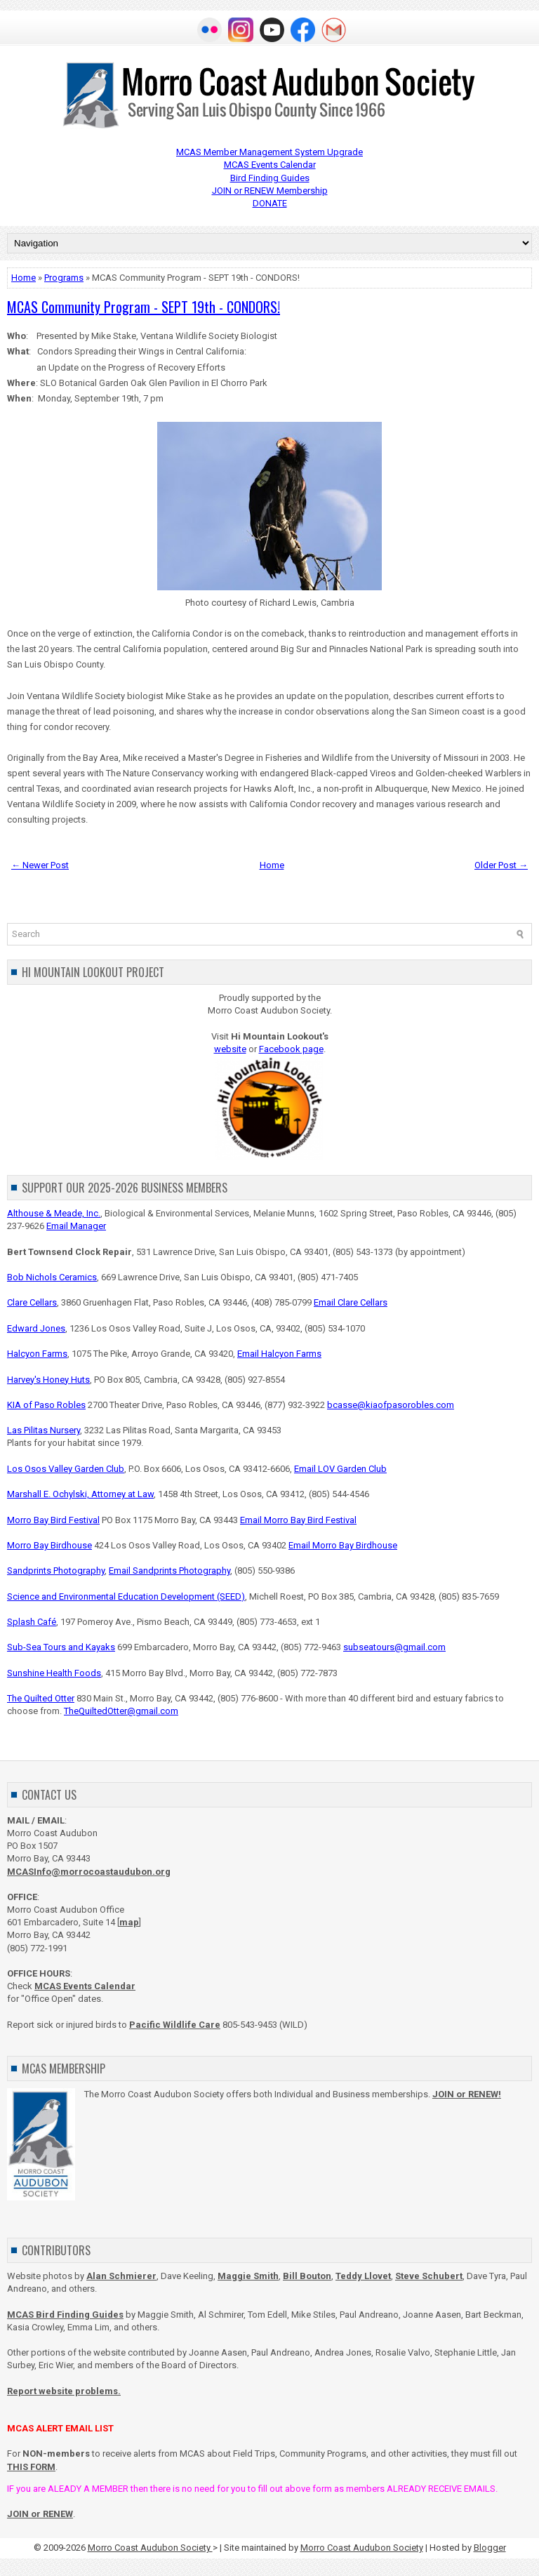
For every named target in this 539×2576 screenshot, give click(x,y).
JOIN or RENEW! (466, 2094)
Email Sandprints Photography (169, 1570)
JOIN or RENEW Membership (270, 190)
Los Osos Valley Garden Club (65, 1468)
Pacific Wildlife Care (174, 2024)
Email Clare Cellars (350, 1302)
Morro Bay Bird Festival (53, 1520)
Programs (64, 277)
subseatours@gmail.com (394, 1647)
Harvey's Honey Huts (48, 1379)
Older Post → (501, 865)
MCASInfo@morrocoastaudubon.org (89, 1871)
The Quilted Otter (40, 1698)
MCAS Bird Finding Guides (65, 2314)
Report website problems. (64, 2391)
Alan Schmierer (121, 2276)
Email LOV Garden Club (340, 1468)
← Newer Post (40, 865)
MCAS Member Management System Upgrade (269, 152)
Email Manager (76, 1226)
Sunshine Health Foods (54, 1673)
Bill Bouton (307, 2276)
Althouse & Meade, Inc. (53, 1213)
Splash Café (31, 1621)
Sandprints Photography (56, 1570)
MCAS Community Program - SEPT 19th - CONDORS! (143, 306)
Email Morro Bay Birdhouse (342, 1545)
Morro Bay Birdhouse (49, 1545)
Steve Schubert (429, 2276)
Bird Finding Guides (270, 178)
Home (23, 277)
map (129, 1922)
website (230, 1049)
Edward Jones (36, 1328)
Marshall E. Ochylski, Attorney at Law (80, 1494)
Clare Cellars (32, 1302)
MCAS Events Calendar (270, 164)
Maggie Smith (248, 2276)
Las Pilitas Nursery (43, 1430)
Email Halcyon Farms (279, 1353)
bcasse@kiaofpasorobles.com (390, 1405)
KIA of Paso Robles (46, 1405)
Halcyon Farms (37, 1353)
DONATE (270, 203)
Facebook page (291, 1049)
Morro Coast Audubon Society (150, 2547)
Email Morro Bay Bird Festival (298, 1520)
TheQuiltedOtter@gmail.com (121, 1711)
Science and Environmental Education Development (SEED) (126, 1596)
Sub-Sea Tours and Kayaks (61, 1647)
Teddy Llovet (363, 2276)
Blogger (490, 2547)
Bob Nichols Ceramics (52, 1277)
